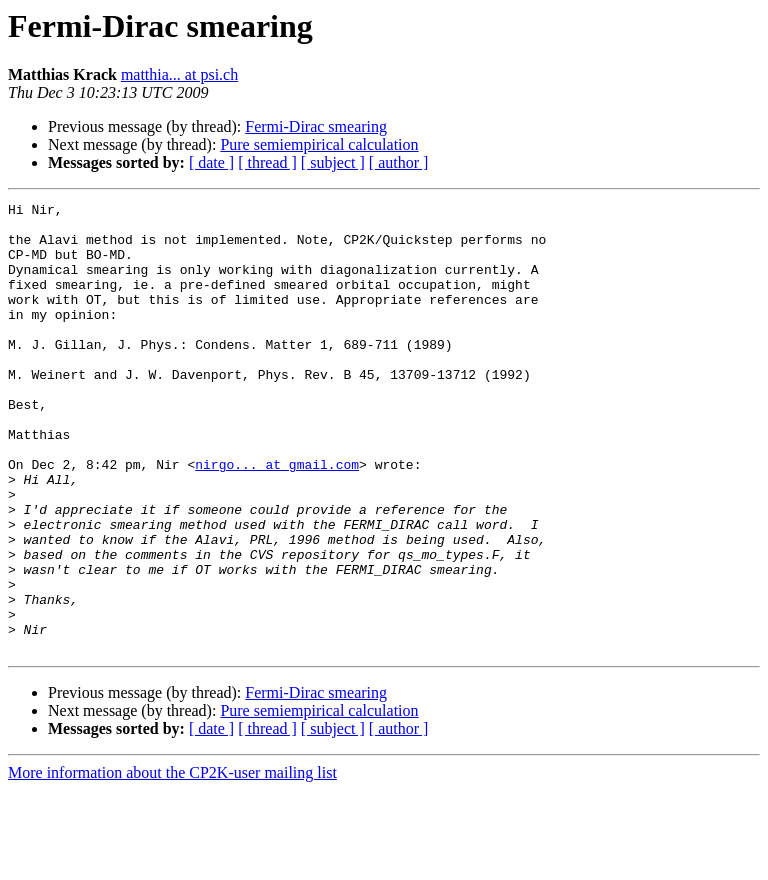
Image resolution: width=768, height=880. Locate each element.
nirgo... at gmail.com (277, 518)
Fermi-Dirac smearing (316, 126)
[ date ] (211, 162)
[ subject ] (333, 162)
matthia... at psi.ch (179, 74)
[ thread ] (267, 162)
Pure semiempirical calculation (319, 144)
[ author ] (399, 162)
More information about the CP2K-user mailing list (172, 862)
